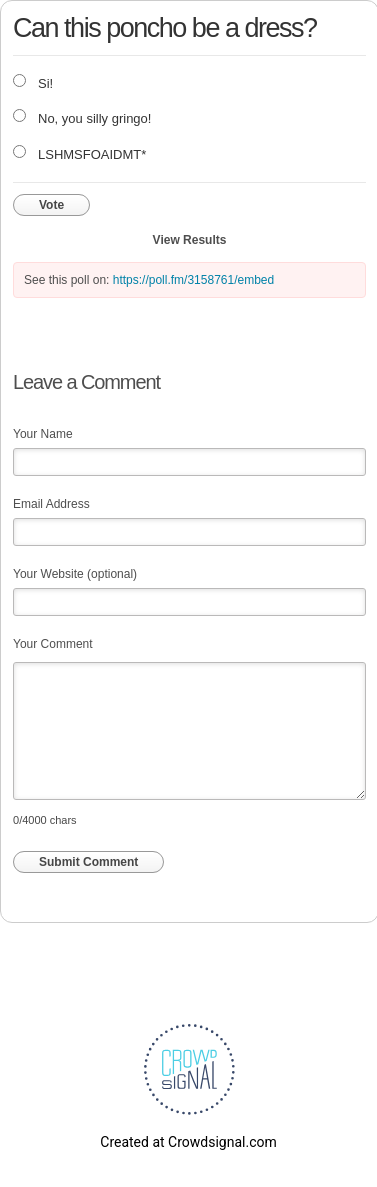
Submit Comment (88, 862)
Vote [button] (51, 205)
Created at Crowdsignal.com (188, 1142)
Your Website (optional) (75, 574)
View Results (190, 240)
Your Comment (53, 644)
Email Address (51, 504)
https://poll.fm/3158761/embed (193, 280)
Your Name (43, 434)
